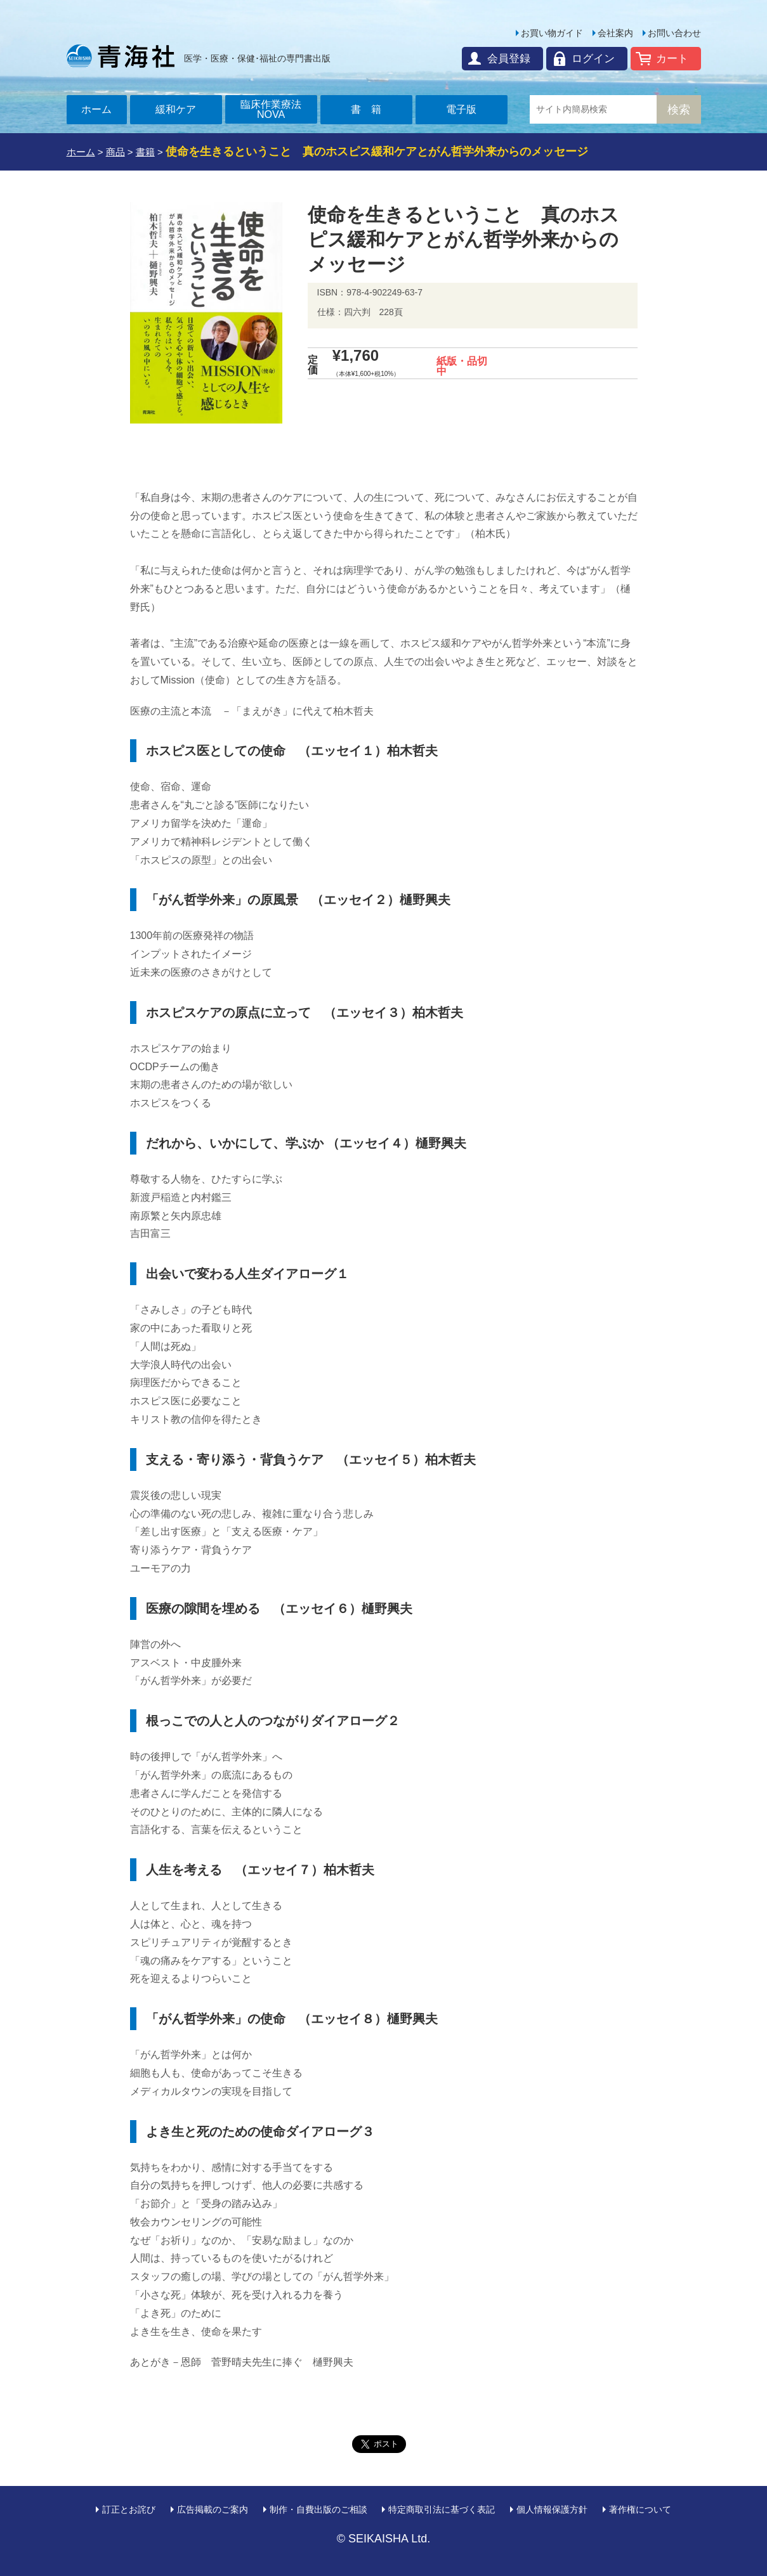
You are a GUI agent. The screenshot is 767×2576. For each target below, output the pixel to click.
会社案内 (615, 33)
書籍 (371, 109)
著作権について (640, 2509)
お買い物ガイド (552, 33)
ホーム (96, 109)
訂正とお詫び (128, 2509)
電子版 (461, 109)
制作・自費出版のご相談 (318, 2509)
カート (672, 59)
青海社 (120, 55)
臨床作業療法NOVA (270, 109)
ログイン (593, 59)
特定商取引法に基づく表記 (441, 2509)
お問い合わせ (674, 33)
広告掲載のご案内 (212, 2509)
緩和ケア (175, 109)
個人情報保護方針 (551, 2509)
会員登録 (508, 59)
